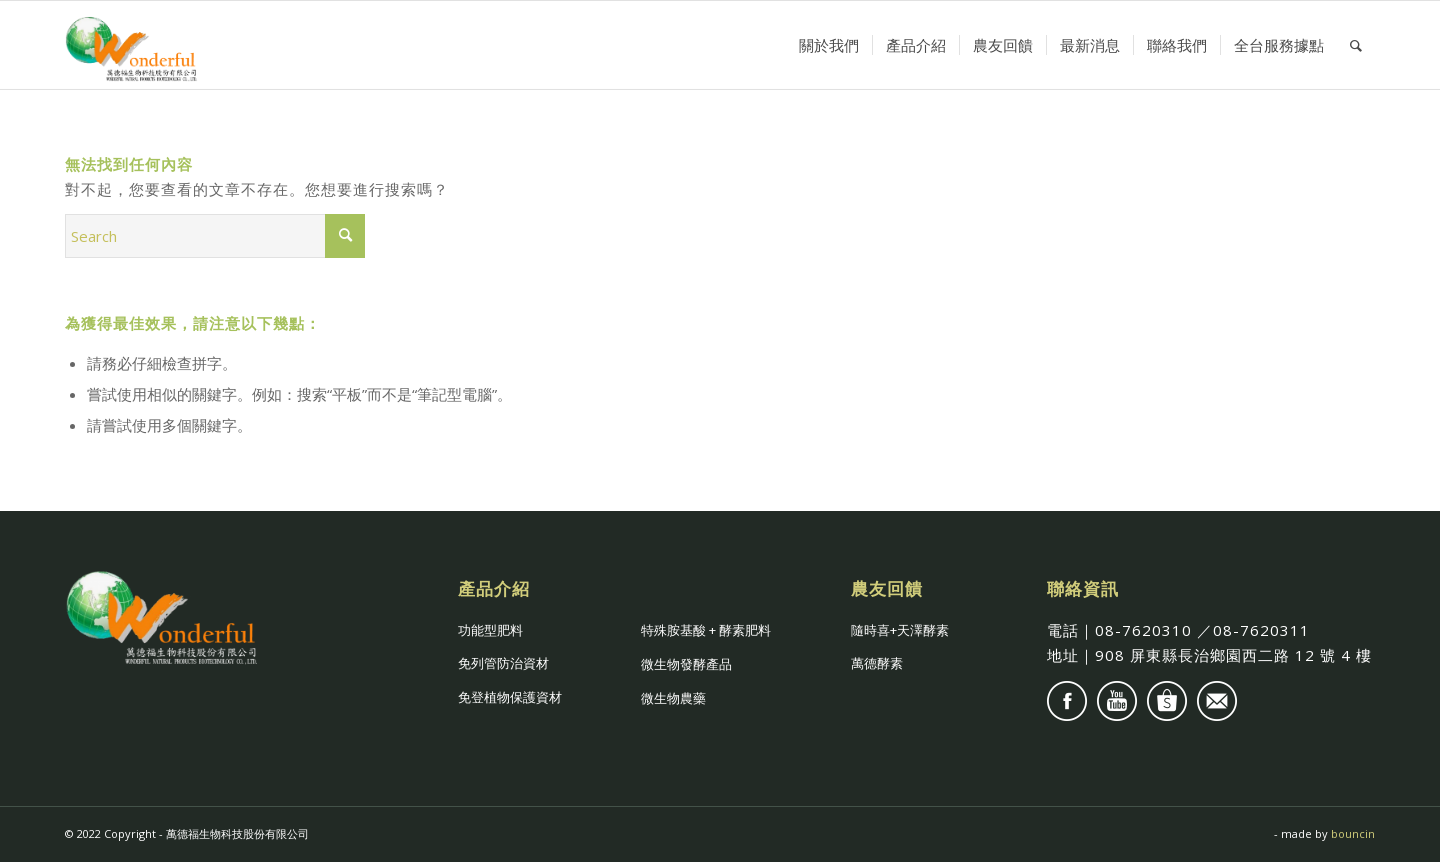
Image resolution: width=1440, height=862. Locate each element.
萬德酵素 (877, 663)
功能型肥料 (490, 630)
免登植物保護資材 (510, 697)
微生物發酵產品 (686, 664)
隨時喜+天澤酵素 (900, 630)
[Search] (1356, 45)
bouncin (1353, 833)
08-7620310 (1143, 630)
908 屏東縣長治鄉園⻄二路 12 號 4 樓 (1233, 655)
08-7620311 (1261, 630)
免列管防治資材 (503, 663)
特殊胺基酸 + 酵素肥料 (706, 630)
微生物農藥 (673, 698)
